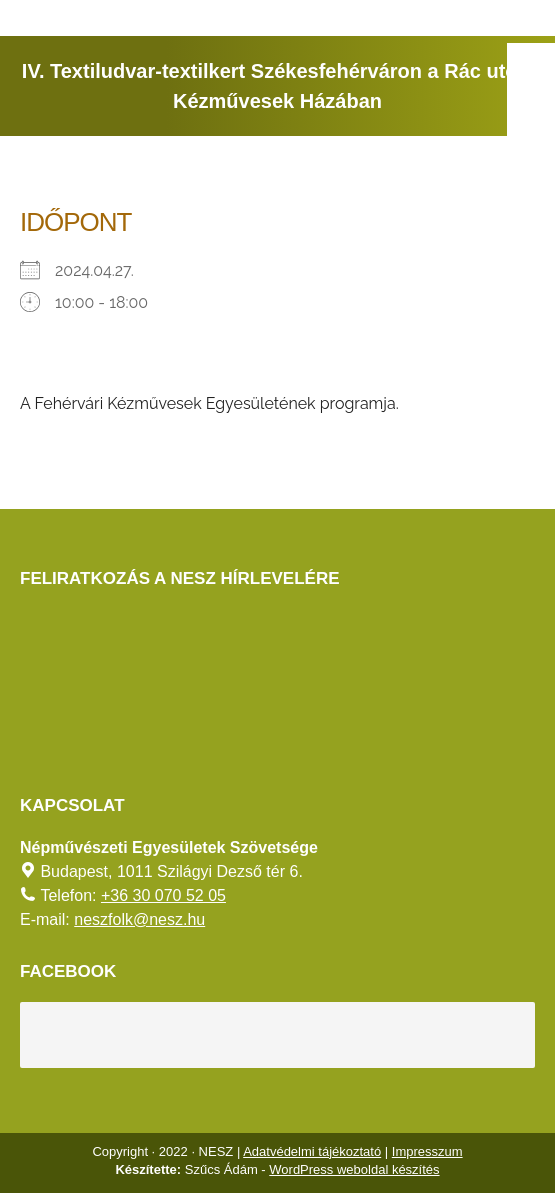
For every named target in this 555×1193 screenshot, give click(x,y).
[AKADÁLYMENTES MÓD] (531, 67)
